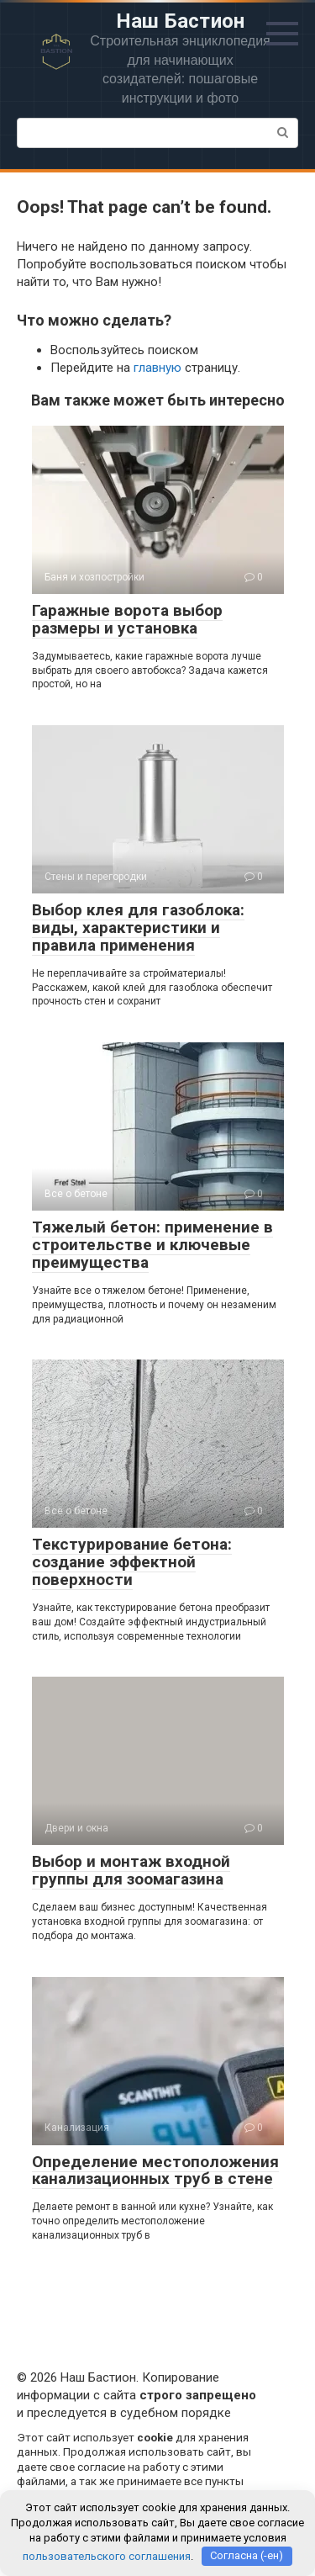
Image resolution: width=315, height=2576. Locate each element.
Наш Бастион (180, 21)
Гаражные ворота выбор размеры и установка (127, 619)
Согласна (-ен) (246, 2555)
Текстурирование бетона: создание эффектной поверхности (132, 1561)
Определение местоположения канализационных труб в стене (155, 2170)
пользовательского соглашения (107, 2555)
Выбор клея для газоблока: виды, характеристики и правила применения (138, 927)
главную (157, 367)
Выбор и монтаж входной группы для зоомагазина (131, 1870)
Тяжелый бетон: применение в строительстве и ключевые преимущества (152, 1244)
